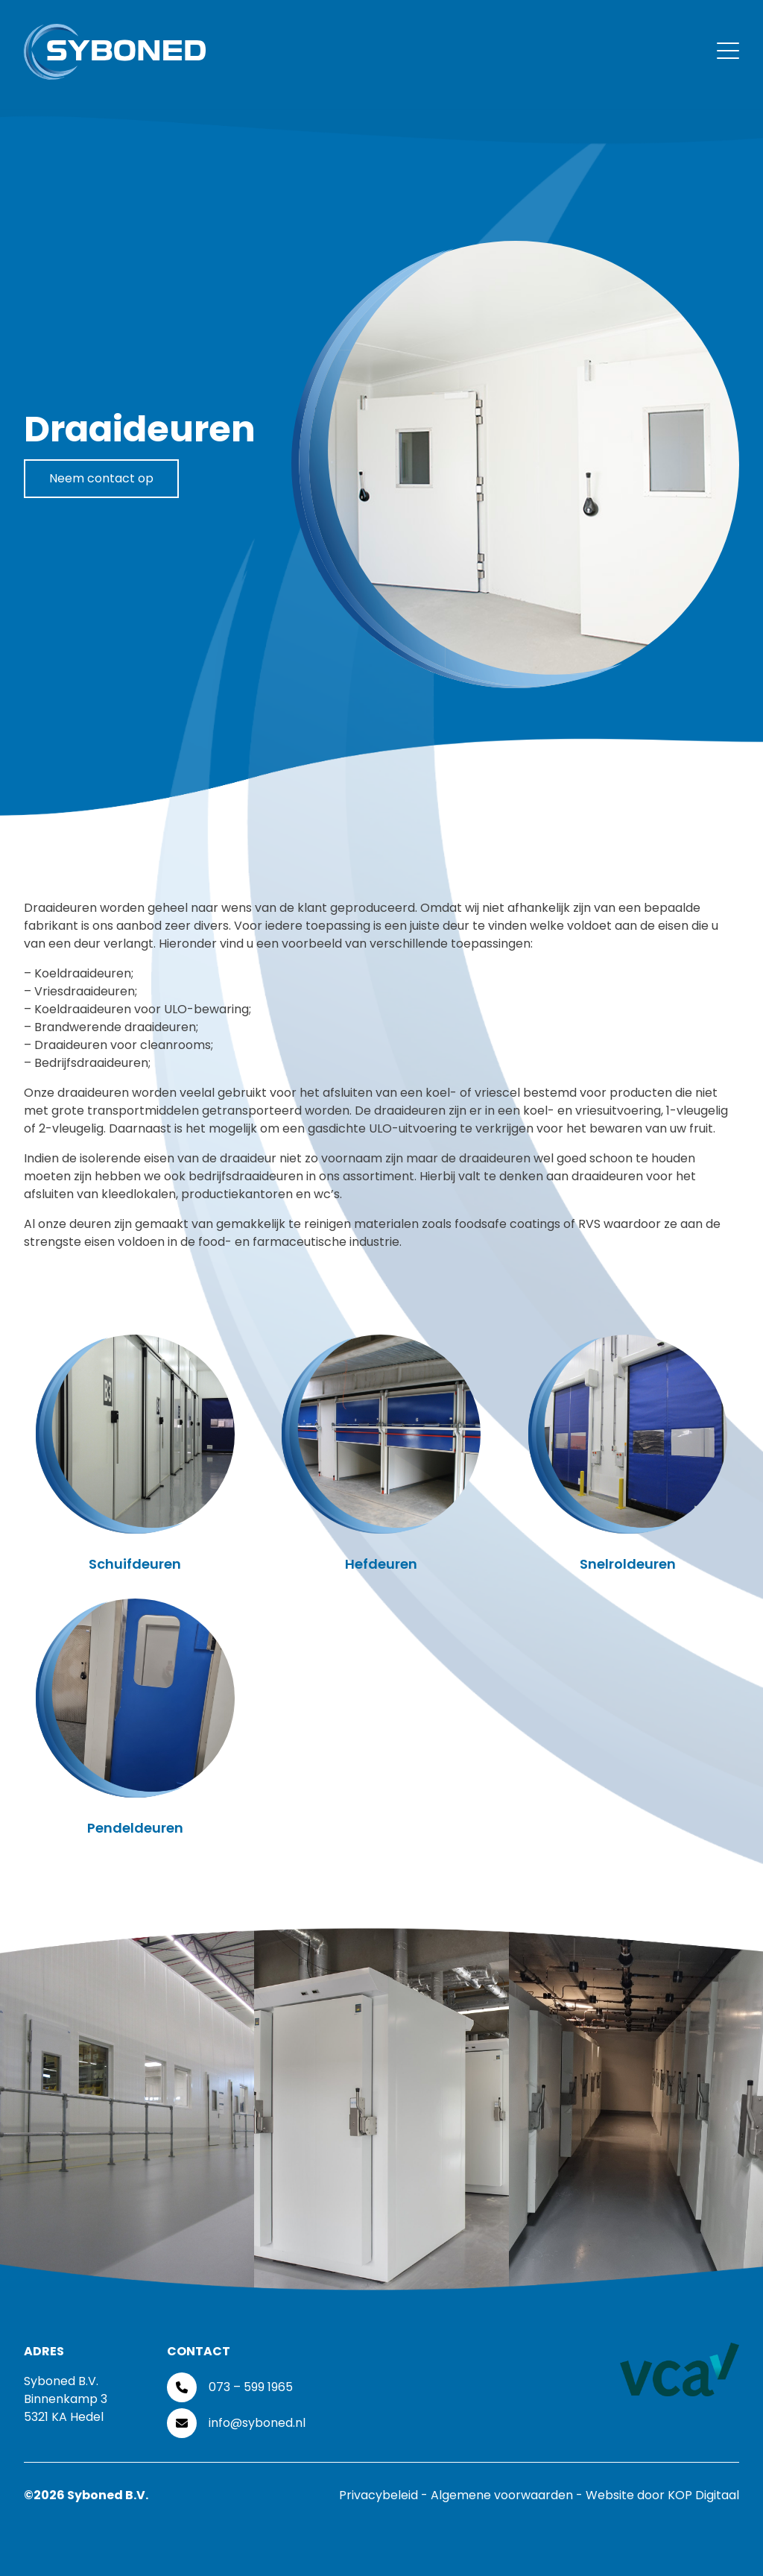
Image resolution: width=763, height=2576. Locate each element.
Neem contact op (101, 478)
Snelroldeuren (628, 1564)
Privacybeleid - (385, 2495)
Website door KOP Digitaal (662, 2495)
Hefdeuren (381, 1564)
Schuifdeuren (135, 1564)
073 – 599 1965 (251, 2387)
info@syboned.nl (257, 2422)
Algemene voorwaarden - (508, 2495)
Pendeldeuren (135, 1827)
